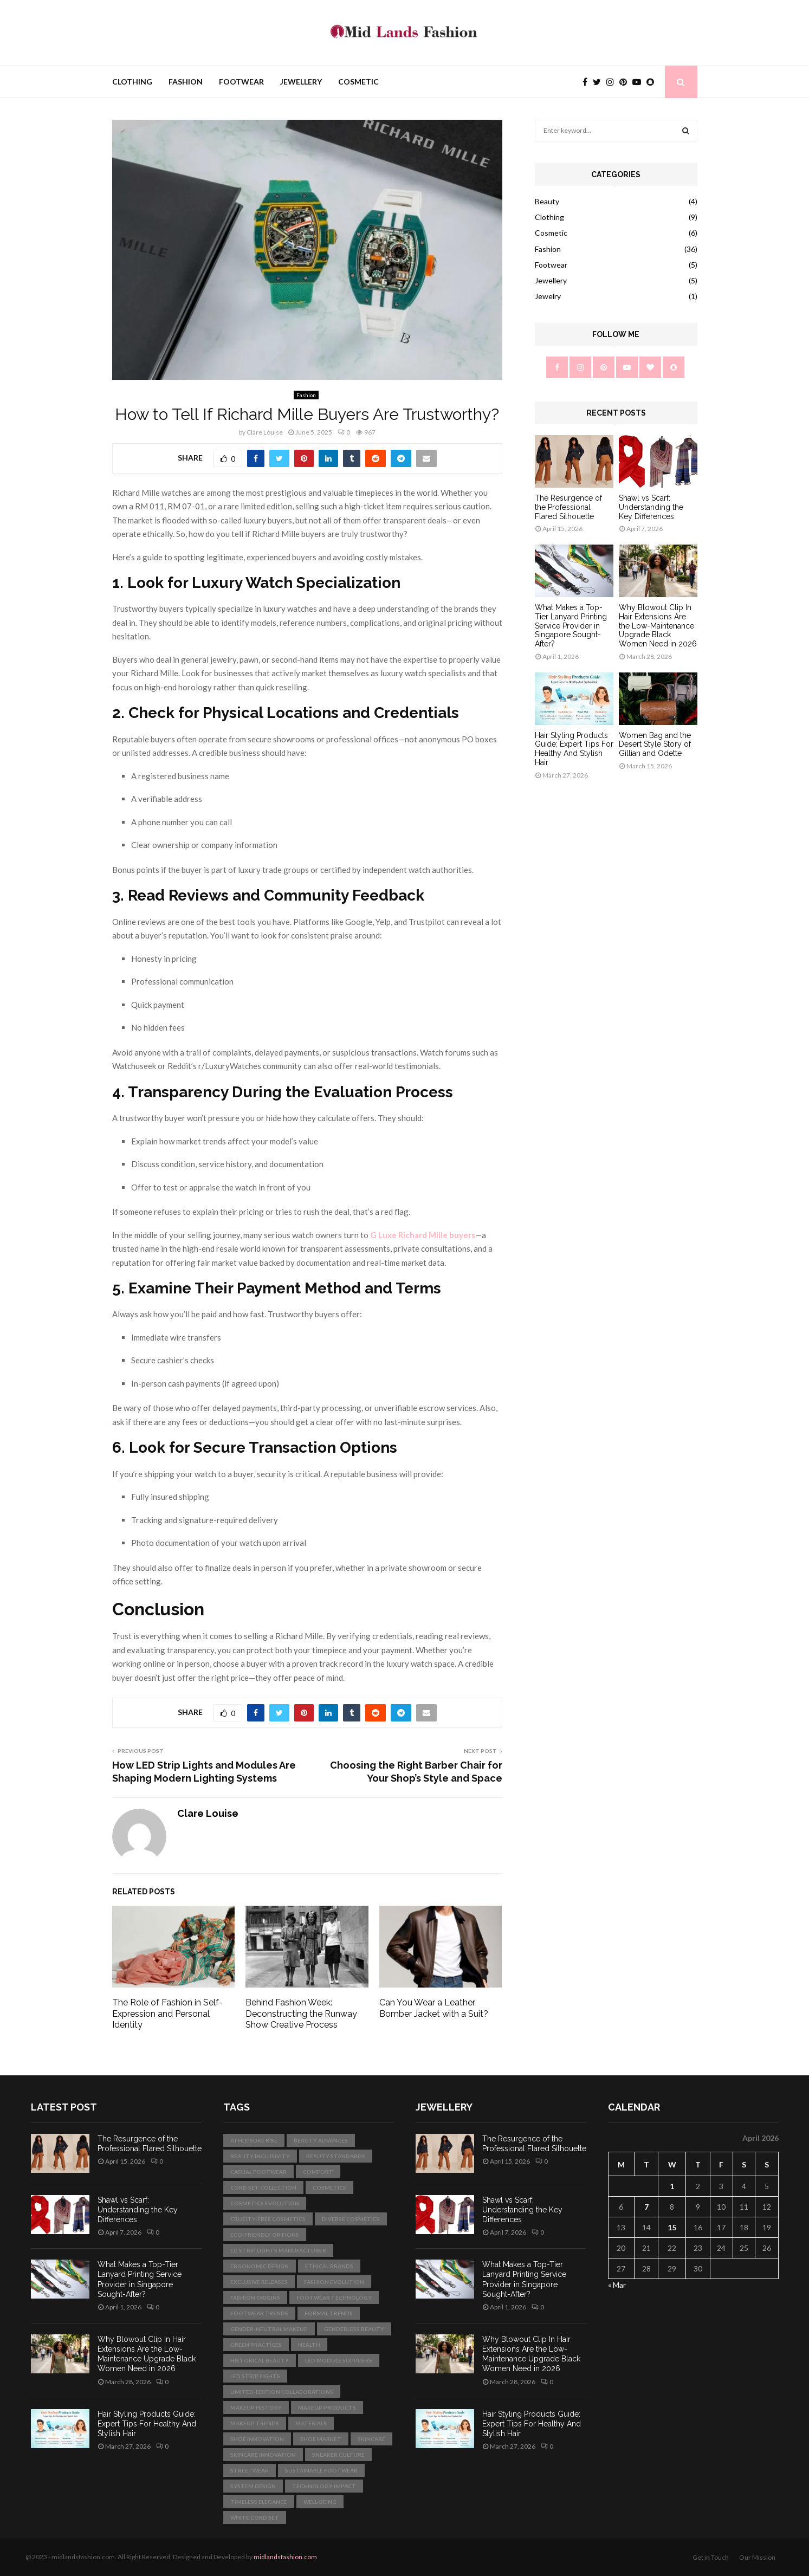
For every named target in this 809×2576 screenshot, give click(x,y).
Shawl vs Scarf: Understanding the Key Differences (651, 507)
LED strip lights (255, 2376)
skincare (371, 2439)
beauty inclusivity (260, 2156)
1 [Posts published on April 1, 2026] (672, 2186)
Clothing (132, 81)
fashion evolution (334, 2282)
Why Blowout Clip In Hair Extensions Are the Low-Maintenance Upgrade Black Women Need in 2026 (658, 625)
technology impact (324, 2486)
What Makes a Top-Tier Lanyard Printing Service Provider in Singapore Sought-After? (571, 625)
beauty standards (335, 2156)
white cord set (254, 2517)
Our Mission (757, 2557)
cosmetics (329, 2187)
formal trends (329, 2313)
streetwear (249, 2470)
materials (311, 2423)
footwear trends (259, 2313)
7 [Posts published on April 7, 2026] (646, 2206)
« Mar (617, 2284)
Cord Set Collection (263, 2187)
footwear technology (334, 2297)
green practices (256, 2344)
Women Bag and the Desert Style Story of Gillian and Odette (655, 744)
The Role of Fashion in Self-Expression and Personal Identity (167, 2013)
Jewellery (301, 81)
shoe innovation (257, 2439)
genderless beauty (354, 2329)
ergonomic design (259, 2266)
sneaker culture (338, 2454)
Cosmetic (358, 81)
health (309, 2344)
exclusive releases (259, 2282)
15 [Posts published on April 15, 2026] (672, 2227)
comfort (318, 2172)
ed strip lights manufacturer (278, 2250)
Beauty (547, 201)
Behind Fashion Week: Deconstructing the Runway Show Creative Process (301, 2013)
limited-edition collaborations (281, 2392)
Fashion (186, 81)
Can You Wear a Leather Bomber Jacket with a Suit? (433, 2008)
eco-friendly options (264, 2234)
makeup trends (254, 2423)
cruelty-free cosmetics (268, 2219)
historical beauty (259, 2360)
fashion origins (255, 2297)
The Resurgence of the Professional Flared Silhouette (568, 507)
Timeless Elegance (258, 2502)
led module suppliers (338, 2360)
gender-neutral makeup (269, 2329)
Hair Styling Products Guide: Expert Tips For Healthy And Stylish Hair (574, 749)
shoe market (320, 2439)
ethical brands (329, 2266)
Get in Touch (710, 2557)
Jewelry (548, 296)
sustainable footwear (321, 2470)
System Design (253, 2486)
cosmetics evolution (264, 2203)
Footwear (241, 81)
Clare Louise (265, 432)
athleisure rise (253, 2140)
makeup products (327, 2407)
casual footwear (258, 2172)
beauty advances (321, 2140)
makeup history (256, 2407)
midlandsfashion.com (285, 2557)
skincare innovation (263, 2454)
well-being (319, 2502)
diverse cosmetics (351, 2219)
